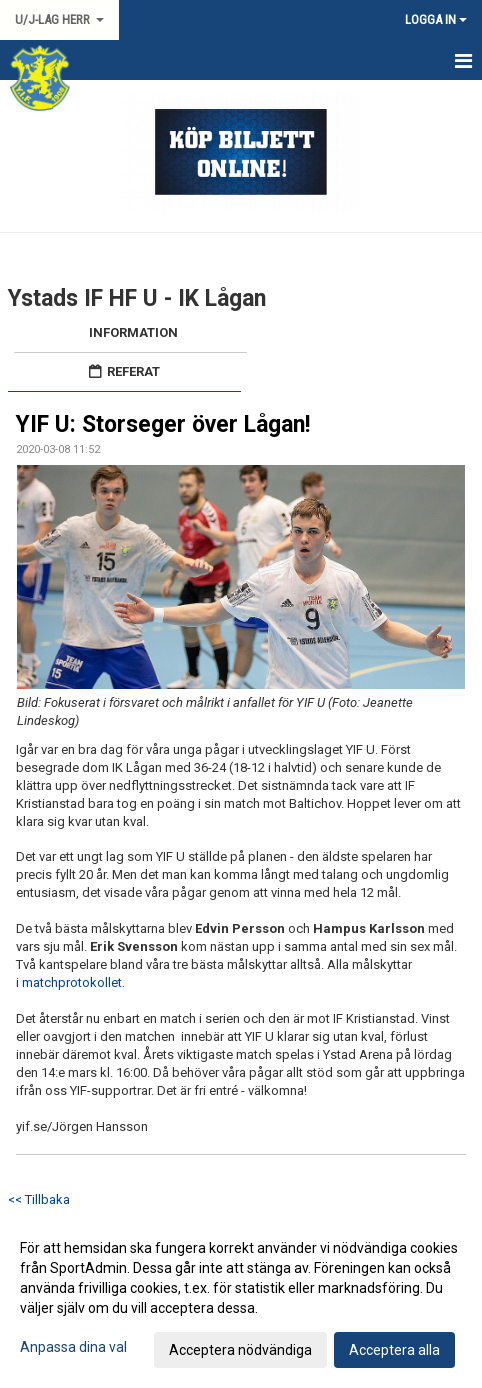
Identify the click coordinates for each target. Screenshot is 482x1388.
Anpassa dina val (73, 1347)
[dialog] (241, 1298)
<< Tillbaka (39, 1199)
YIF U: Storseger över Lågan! (163, 424)
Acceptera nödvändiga (240, 1350)
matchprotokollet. (75, 982)
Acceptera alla (394, 1350)
